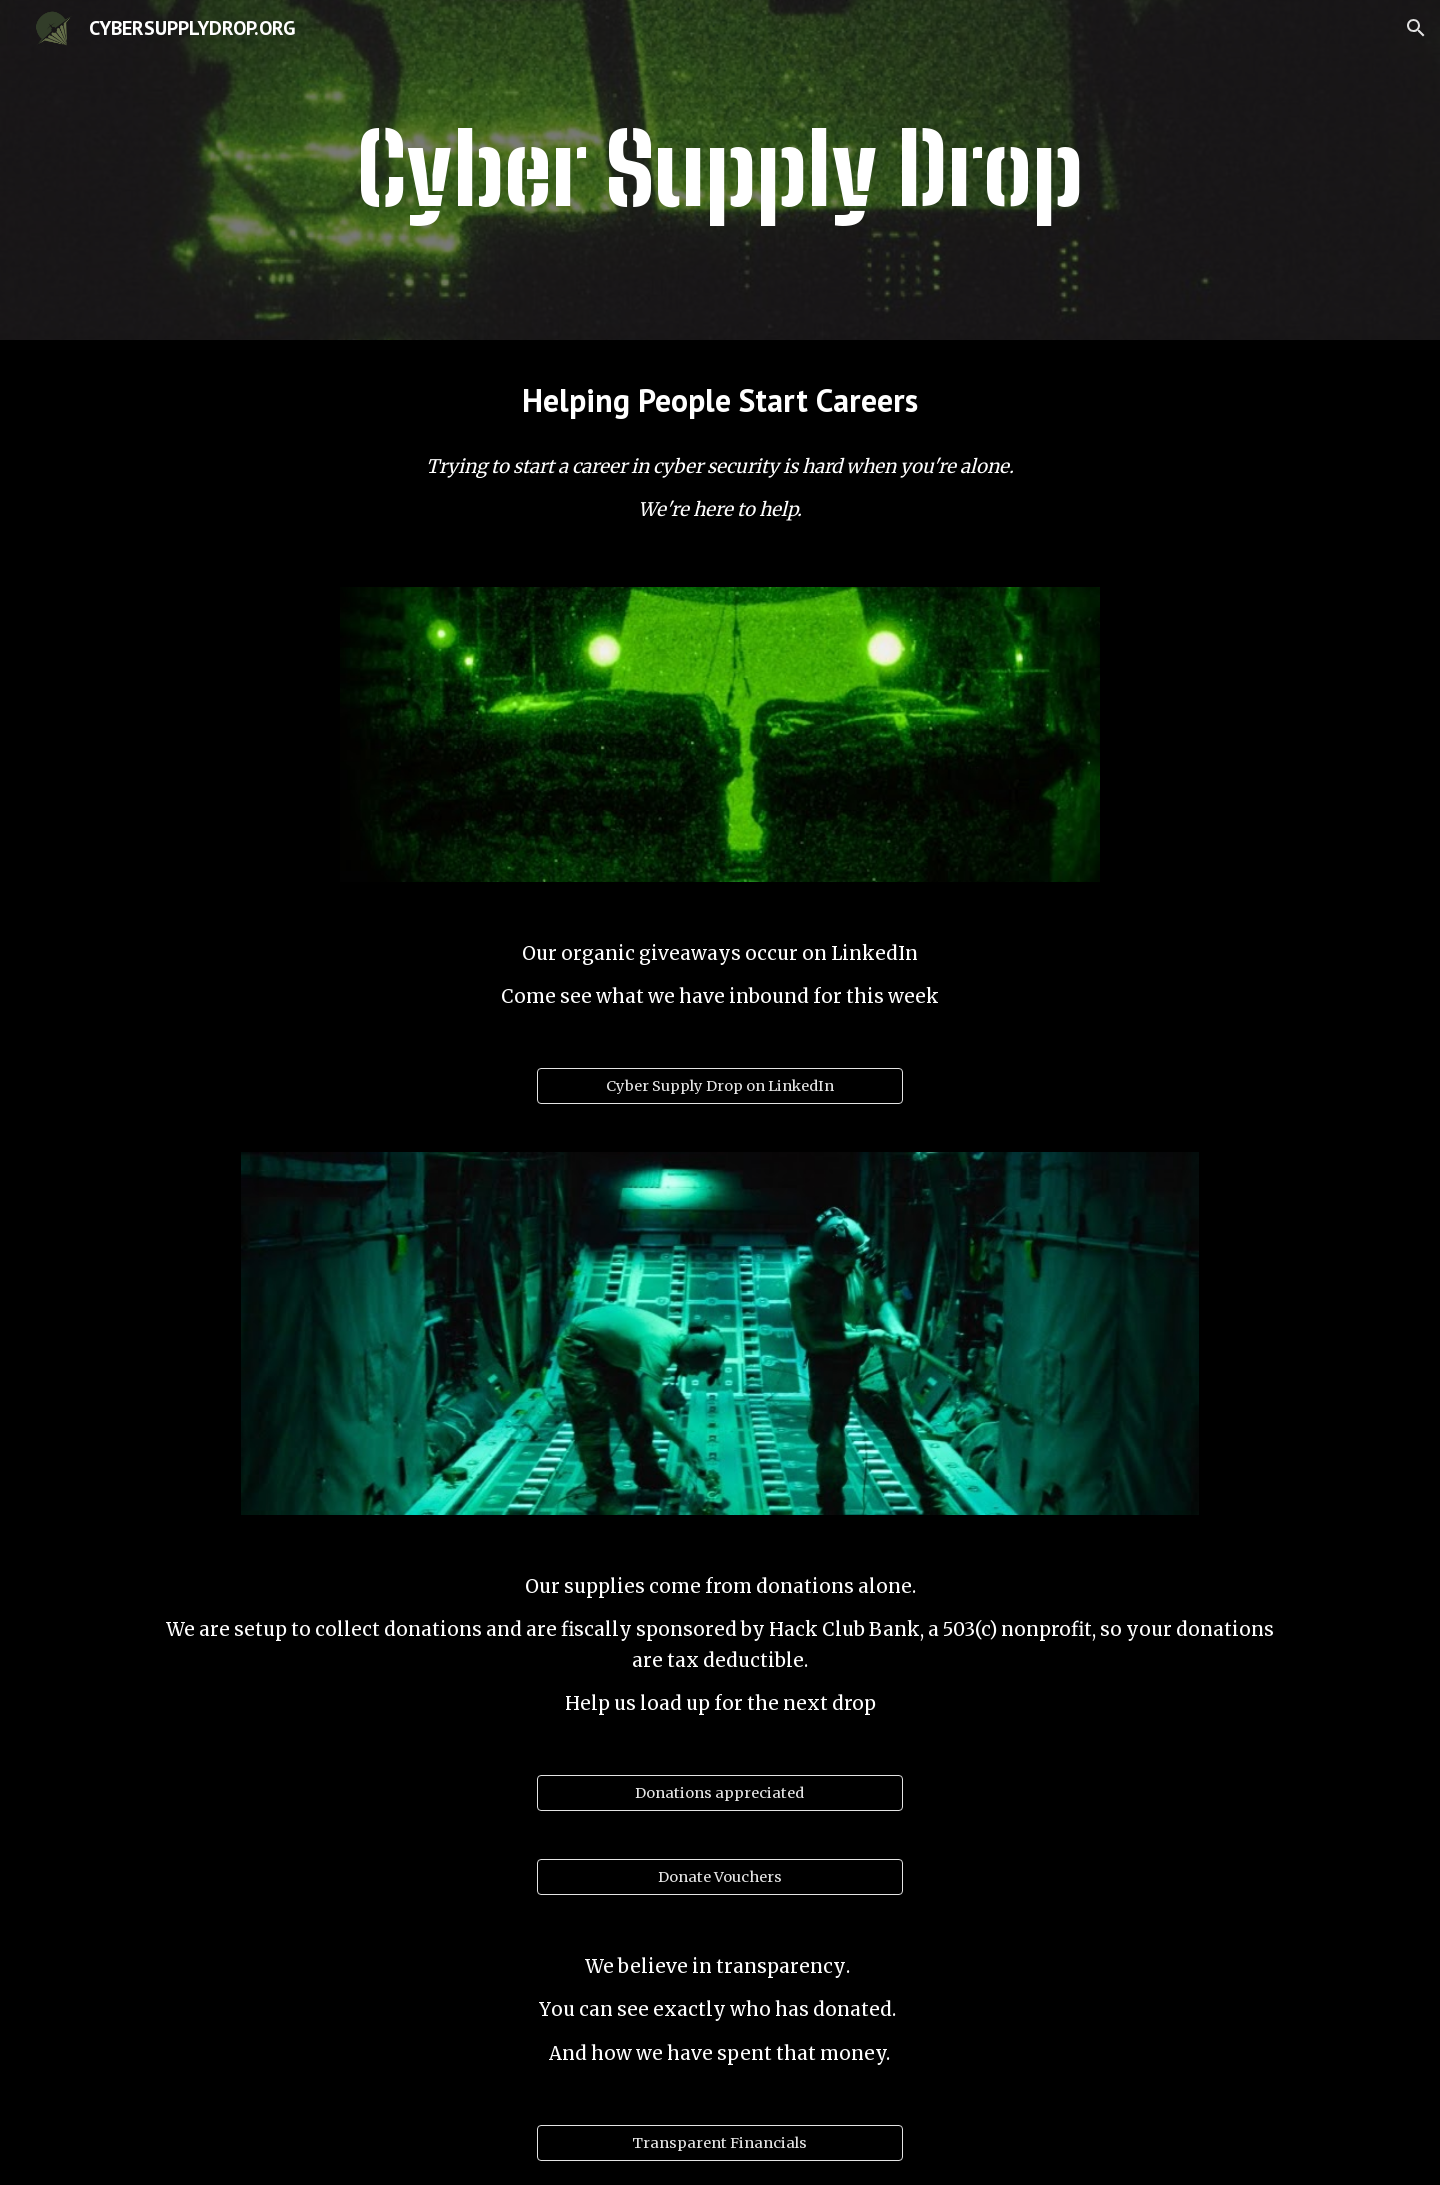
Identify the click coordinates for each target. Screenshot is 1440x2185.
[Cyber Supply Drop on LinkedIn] (719, 1086)
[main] (720, 170)
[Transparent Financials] (719, 2142)
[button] (1416, 28)
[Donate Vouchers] (719, 1877)
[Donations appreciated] (719, 1793)
